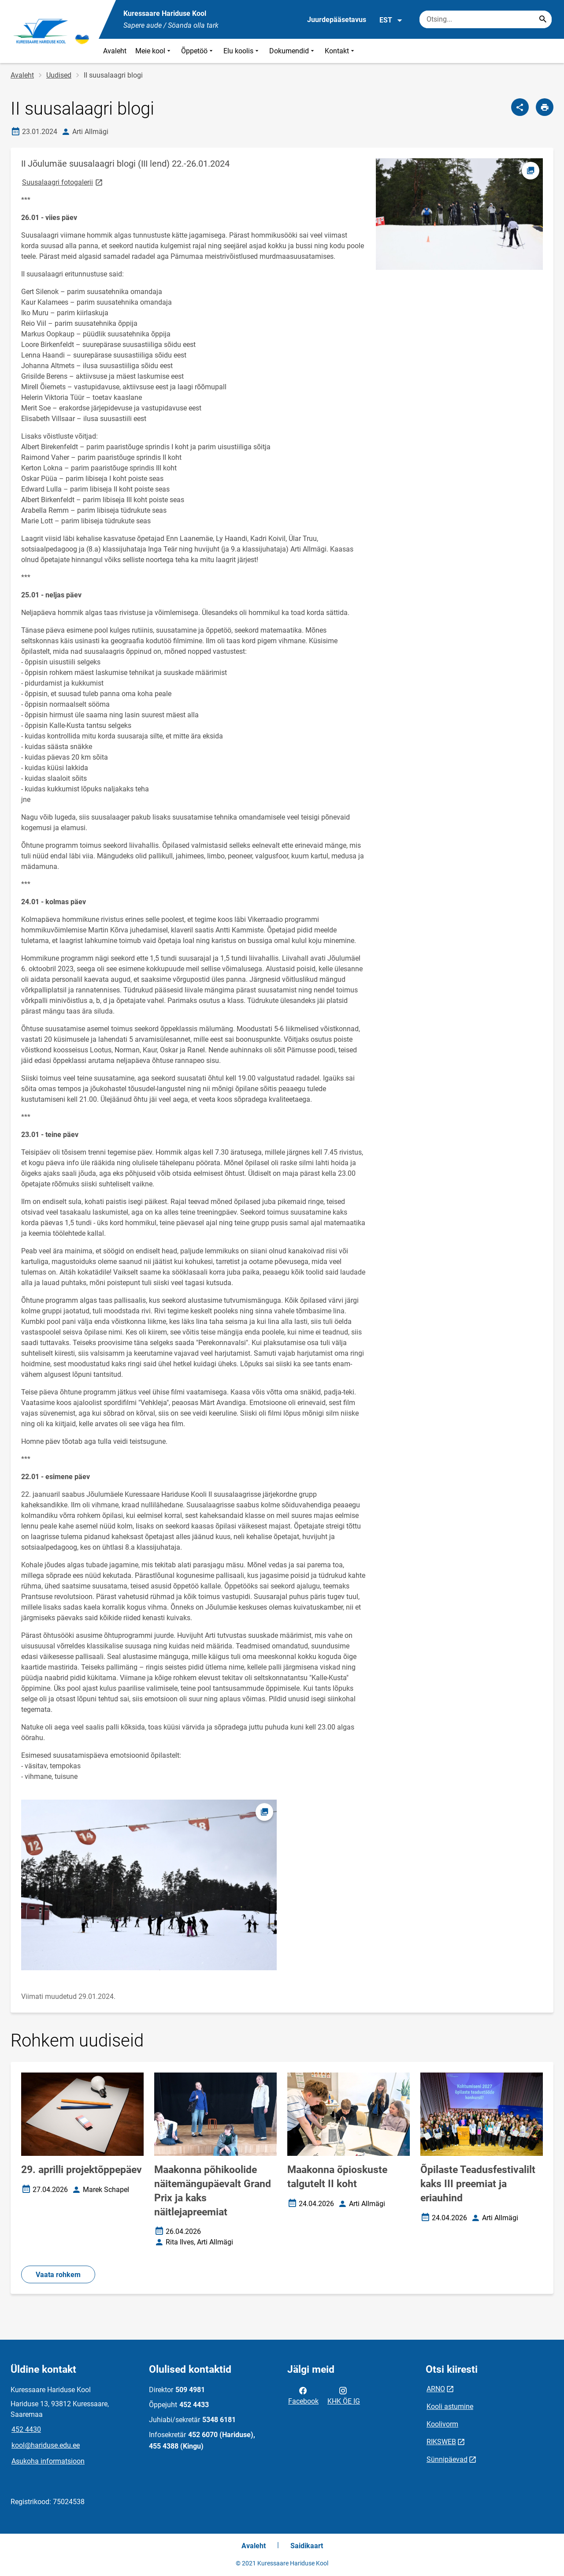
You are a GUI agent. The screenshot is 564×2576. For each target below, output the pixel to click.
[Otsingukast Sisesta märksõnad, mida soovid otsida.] (485, 19)
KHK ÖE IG (343, 2395)
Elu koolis (241, 51)
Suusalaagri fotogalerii (63, 181)
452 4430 (26, 2429)
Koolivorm (442, 2424)
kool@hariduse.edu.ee (45, 2445)
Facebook (303, 2395)
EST (391, 20)
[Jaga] (520, 107)
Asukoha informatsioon (48, 2461)
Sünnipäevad (447, 2459)
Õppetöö (198, 51)
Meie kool (153, 51)
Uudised (58, 75)
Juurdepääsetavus (336, 19)
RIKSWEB (441, 2442)
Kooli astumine (450, 2406)
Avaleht (114, 51)
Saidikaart (306, 2546)
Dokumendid (292, 51)
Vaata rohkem (58, 2274)
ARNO (436, 2389)
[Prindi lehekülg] (544, 107)
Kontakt (340, 51)
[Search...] (542, 19)
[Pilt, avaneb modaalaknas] (149, 1885)
